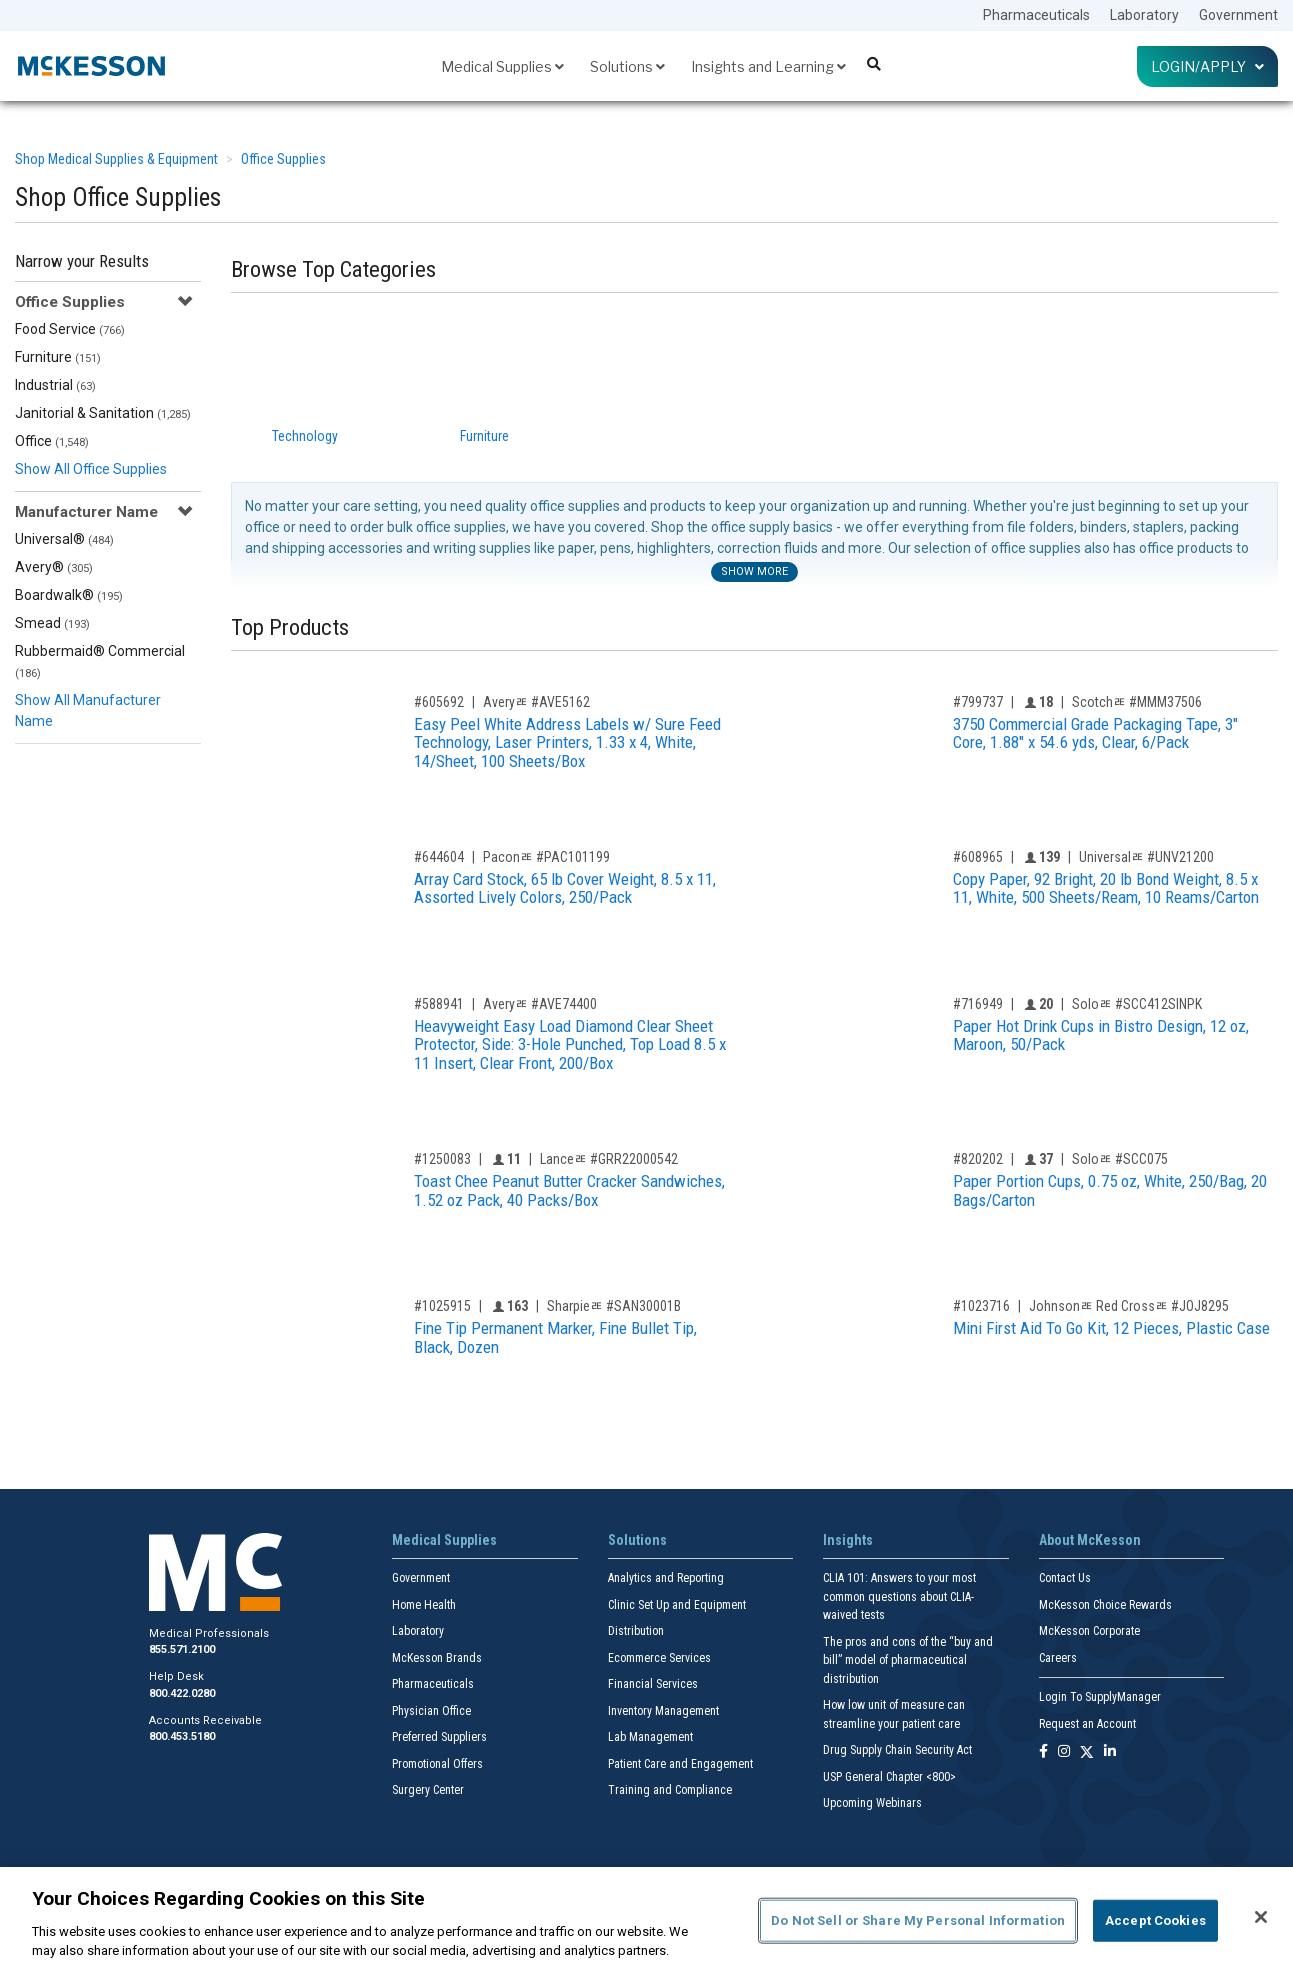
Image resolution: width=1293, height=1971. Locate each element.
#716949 (978, 1004)
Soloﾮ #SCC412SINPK (1137, 1004)
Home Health (424, 1605)
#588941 (439, 1004)
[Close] (1261, 1917)
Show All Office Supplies (91, 469)
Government (1238, 15)
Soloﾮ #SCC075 (1120, 1159)
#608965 (978, 857)
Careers (1058, 1658)
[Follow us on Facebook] (1043, 1752)
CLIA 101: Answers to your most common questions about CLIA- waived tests (899, 1596)
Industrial (55, 385)
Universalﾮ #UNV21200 (1146, 857)
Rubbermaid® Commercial (100, 661)
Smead (52, 623)
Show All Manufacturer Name (88, 710)
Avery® (54, 567)
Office (52, 441)
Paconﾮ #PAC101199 (546, 857)
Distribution (636, 1631)
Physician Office (431, 1711)
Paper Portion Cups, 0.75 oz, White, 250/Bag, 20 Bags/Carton (1110, 1190)
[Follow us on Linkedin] (1110, 1752)
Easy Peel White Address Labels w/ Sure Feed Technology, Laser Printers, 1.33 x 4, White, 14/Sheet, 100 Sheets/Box (567, 742)
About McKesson (1090, 1540)
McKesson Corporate (1089, 1631)
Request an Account (1087, 1724)
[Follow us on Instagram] (1064, 1752)
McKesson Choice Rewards (1105, 1605)
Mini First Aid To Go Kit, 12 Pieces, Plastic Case (1111, 1328)
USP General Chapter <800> (889, 1777)
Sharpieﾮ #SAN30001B (614, 1306)
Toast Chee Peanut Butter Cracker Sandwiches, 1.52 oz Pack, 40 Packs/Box (569, 1190)
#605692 (439, 702)
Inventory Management (663, 1711)
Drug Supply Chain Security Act (897, 1750)
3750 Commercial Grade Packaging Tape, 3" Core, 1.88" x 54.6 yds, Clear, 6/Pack (1095, 733)
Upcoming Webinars (872, 1803)
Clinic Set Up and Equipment (677, 1605)
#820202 (978, 1159)
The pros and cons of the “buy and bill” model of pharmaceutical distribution (908, 1660)
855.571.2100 (182, 1649)
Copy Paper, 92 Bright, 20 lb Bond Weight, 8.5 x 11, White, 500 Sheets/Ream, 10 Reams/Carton (1106, 888)
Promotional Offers (437, 1764)
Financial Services (653, 1684)
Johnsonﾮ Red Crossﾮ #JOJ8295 (1129, 1306)
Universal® (64, 539)
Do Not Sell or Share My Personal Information (918, 1920)
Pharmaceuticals (1036, 15)
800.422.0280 (182, 1693)
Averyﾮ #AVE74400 (540, 1004)
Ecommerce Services (659, 1658)
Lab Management (650, 1737)
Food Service (70, 329)
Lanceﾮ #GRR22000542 (609, 1159)
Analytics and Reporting (666, 1578)
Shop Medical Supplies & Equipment (116, 159)
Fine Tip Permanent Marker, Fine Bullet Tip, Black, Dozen (555, 1337)
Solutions (627, 66)
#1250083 (442, 1159)
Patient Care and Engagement (680, 1764)
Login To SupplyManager (1100, 1697)
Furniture (58, 357)
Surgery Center (428, 1790)
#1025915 (442, 1306)
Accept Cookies (1155, 1920)
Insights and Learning (768, 66)
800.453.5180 (182, 1736)
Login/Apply (1207, 66)
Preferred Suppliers (439, 1737)
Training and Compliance (670, 1790)
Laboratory (1144, 15)
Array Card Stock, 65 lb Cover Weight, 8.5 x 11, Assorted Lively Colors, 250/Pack (565, 888)
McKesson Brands (437, 1658)
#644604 (439, 857)
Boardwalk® (69, 595)
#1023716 (981, 1306)
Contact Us (1065, 1578)
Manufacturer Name (86, 512)
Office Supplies (283, 159)
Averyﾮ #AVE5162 (536, 702)
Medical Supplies (502, 66)
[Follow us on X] (1087, 1752)
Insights (848, 1540)
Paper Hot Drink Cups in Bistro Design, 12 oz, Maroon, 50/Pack (1101, 1035)
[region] (646, 1919)
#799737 (978, 702)
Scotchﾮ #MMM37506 (1137, 702)
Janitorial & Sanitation (103, 413)
